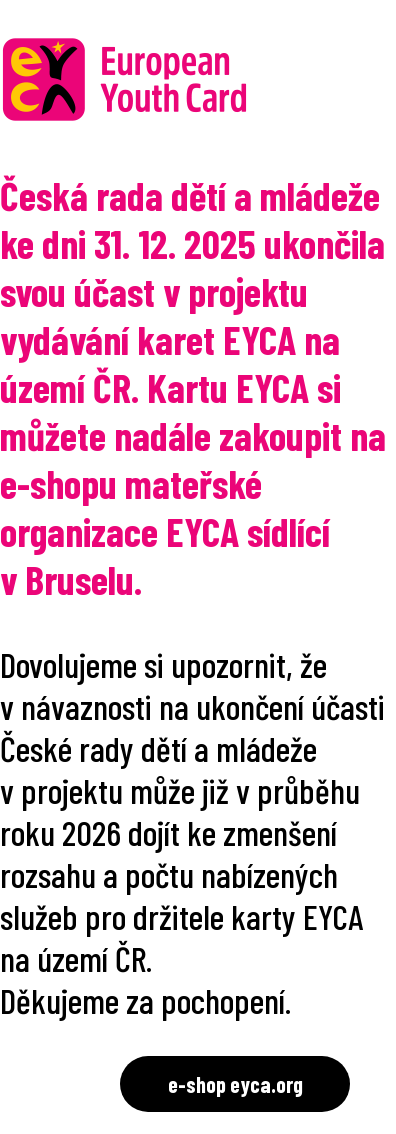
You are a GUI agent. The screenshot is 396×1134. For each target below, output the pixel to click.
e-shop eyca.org (235, 1084)
